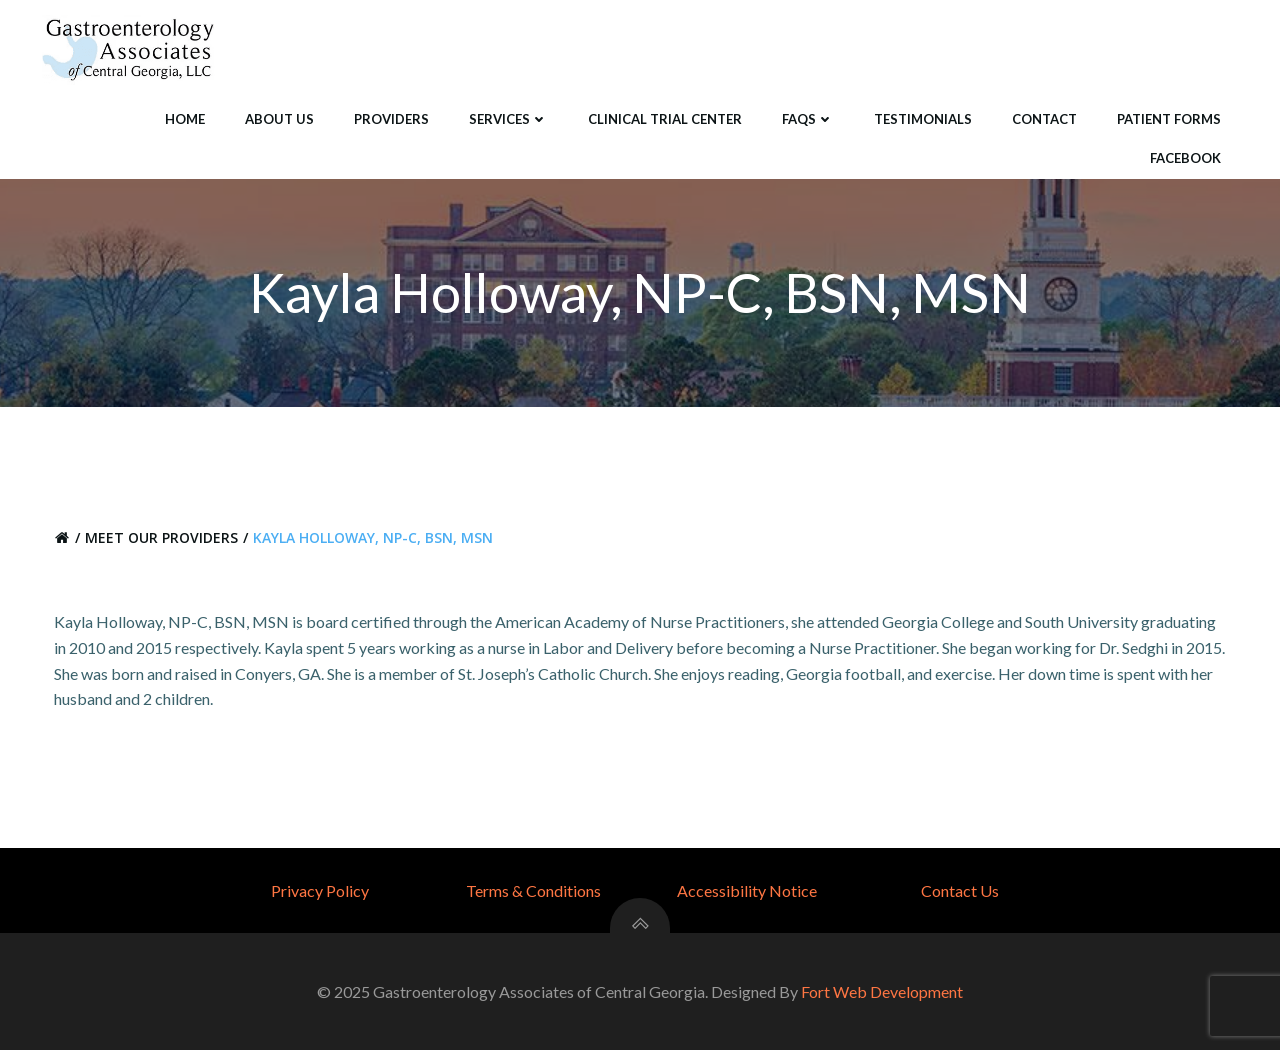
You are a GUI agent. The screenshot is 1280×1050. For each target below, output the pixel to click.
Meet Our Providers (161, 537)
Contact (1044, 119)
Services (508, 119)
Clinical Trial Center (665, 119)
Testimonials (923, 119)
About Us (279, 119)
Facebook (1185, 158)
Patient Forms (1169, 119)
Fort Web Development (882, 991)
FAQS (808, 119)
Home (185, 119)
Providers (391, 119)
